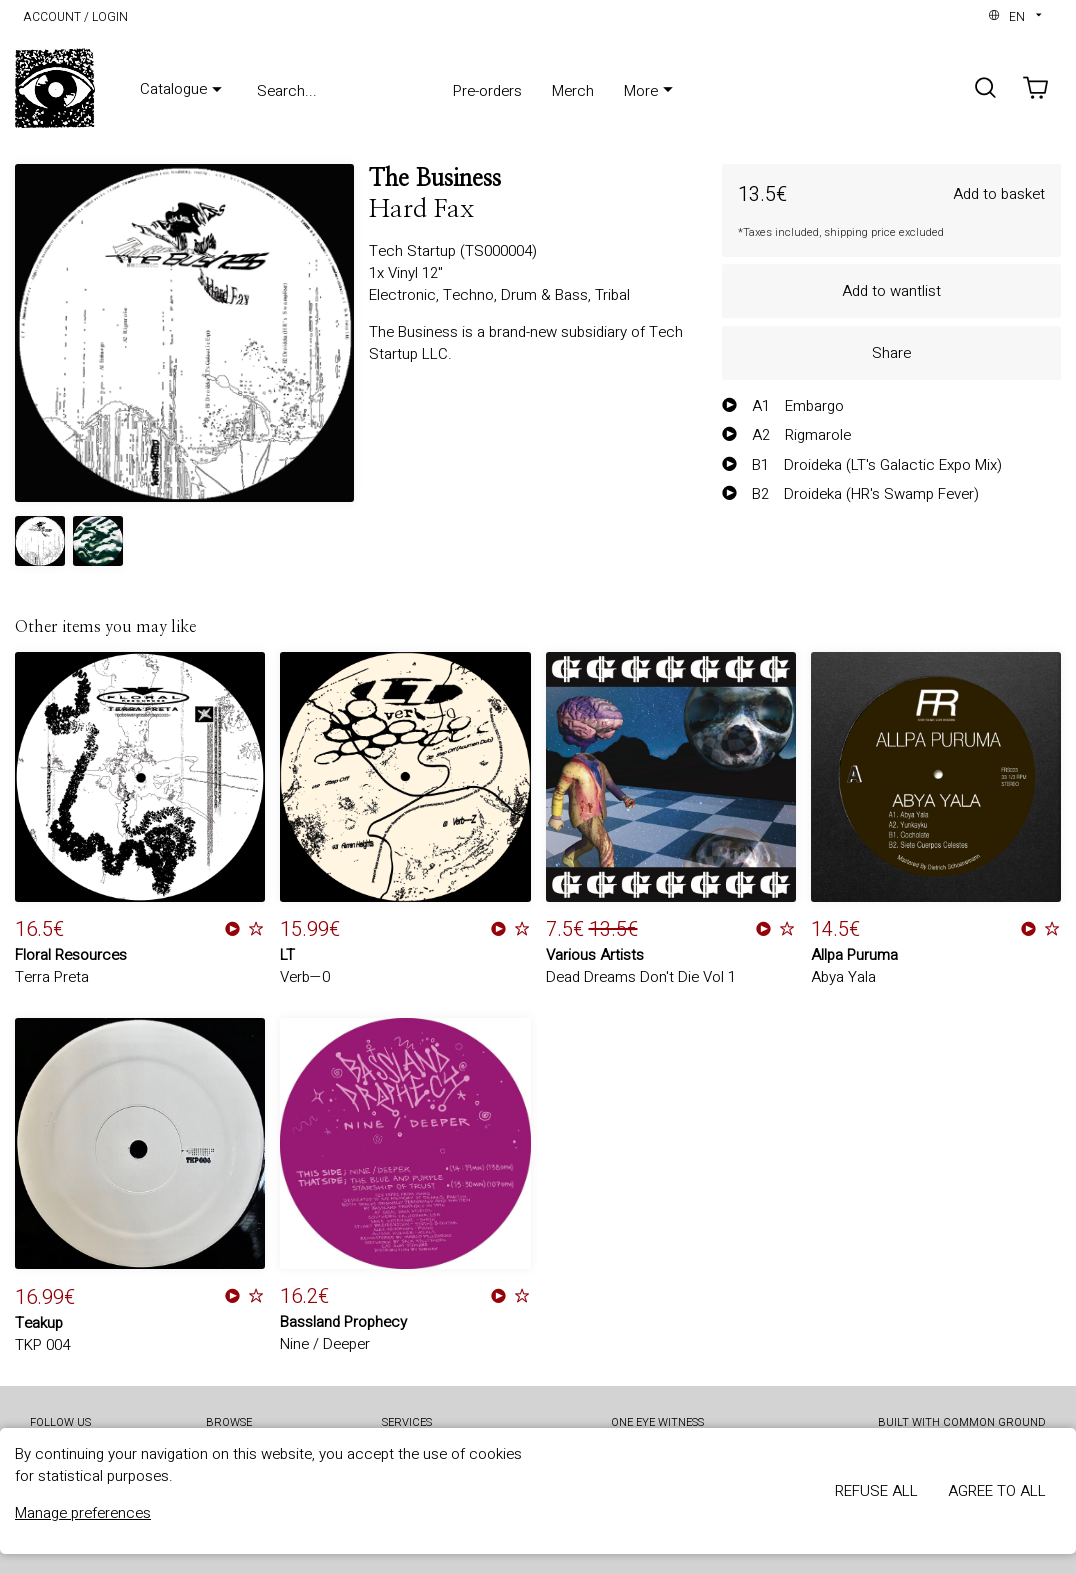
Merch (573, 91)
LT (287, 955)
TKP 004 (42, 1345)
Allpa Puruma (854, 955)
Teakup (39, 1323)
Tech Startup (414, 251)
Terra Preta (52, 977)
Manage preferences (83, 1513)
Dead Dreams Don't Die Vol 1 (641, 977)
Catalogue (183, 90)
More (651, 91)
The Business (435, 179)
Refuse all (876, 1491)
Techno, (472, 295)
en (1016, 17)
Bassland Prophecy (343, 1322)
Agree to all (997, 1491)
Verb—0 (305, 977)
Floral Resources (71, 955)
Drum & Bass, (548, 295)
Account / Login (75, 17)
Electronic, (406, 295)
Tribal (612, 295)
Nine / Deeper (325, 1344)
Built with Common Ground (962, 1423)
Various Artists (595, 955)
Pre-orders (487, 91)
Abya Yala (843, 977)
